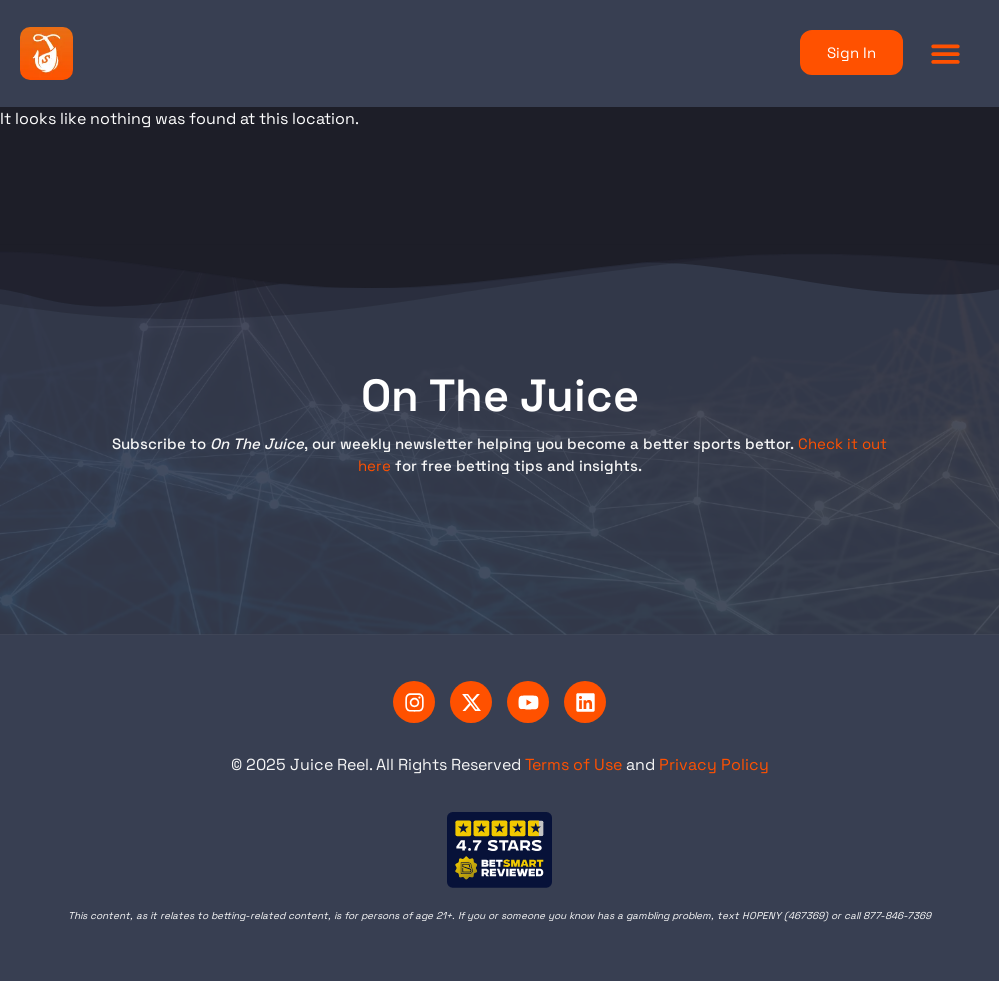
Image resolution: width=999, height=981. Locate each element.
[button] (946, 53)
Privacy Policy (714, 764)
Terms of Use (573, 764)
